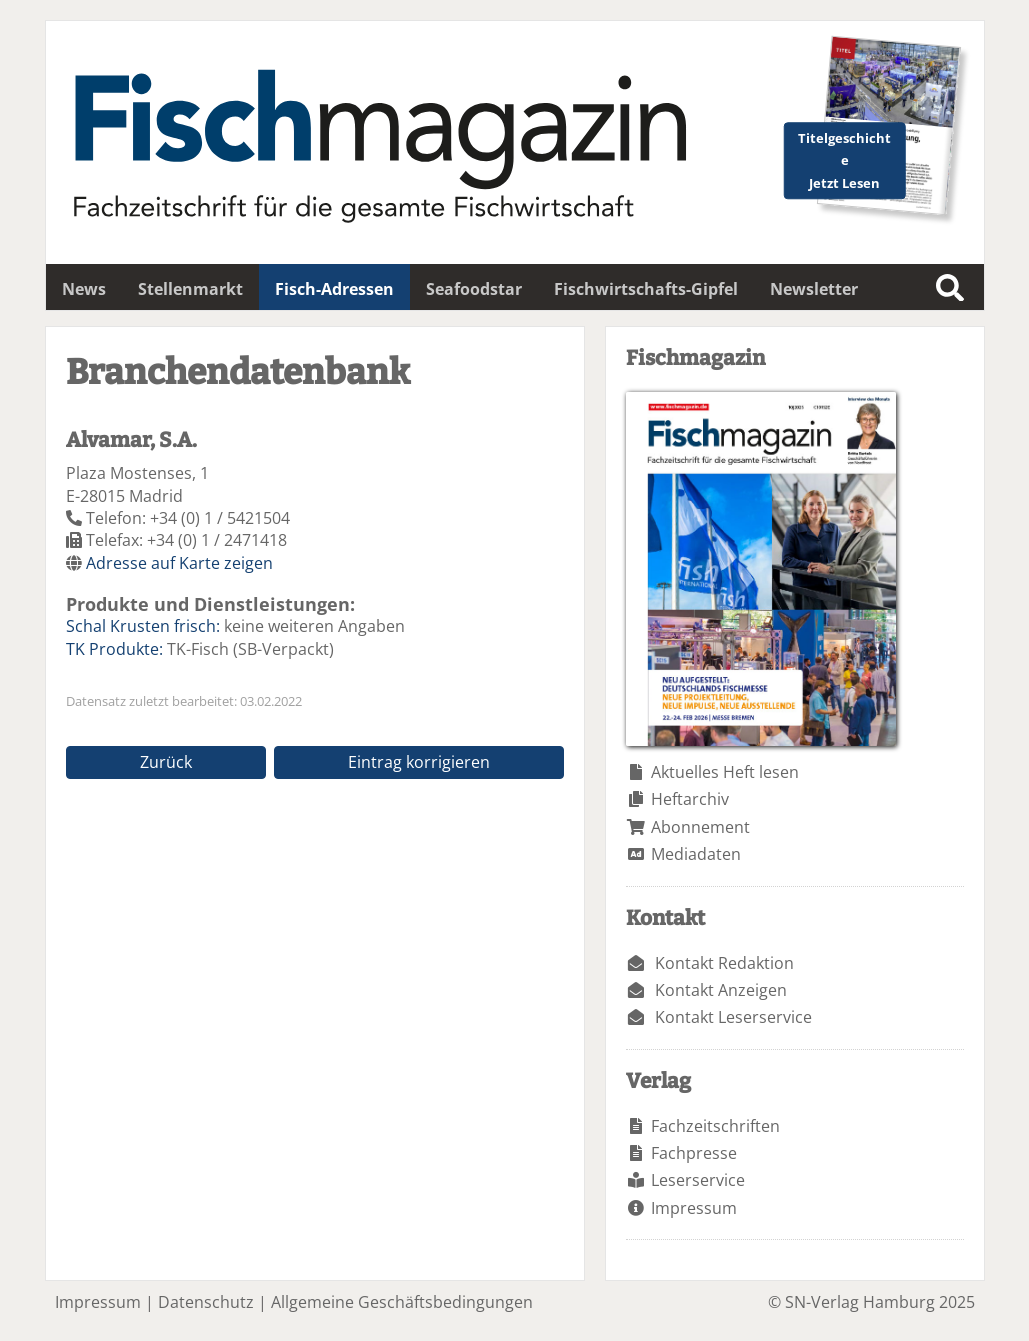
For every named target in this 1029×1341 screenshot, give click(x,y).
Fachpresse (694, 1153)
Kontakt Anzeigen (721, 990)
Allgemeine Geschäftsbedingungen (402, 1302)
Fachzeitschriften (715, 1126)
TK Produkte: (114, 649)
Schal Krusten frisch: (143, 626)
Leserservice (698, 1180)
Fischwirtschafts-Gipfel (646, 289)
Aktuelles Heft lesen (725, 772)
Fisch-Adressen (334, 289)
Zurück (166, 762)
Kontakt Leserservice (733, 1017)
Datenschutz (206, 1302)
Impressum (694, 1208)
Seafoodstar (474, 289)
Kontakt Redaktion (724, 963)
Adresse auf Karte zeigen (179, 563)
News (84, 289)
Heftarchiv (690, 799)
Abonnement (700, 827)
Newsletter (814, 289)
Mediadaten (696, 854)
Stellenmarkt (190, 289)
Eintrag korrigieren (419, 762)
